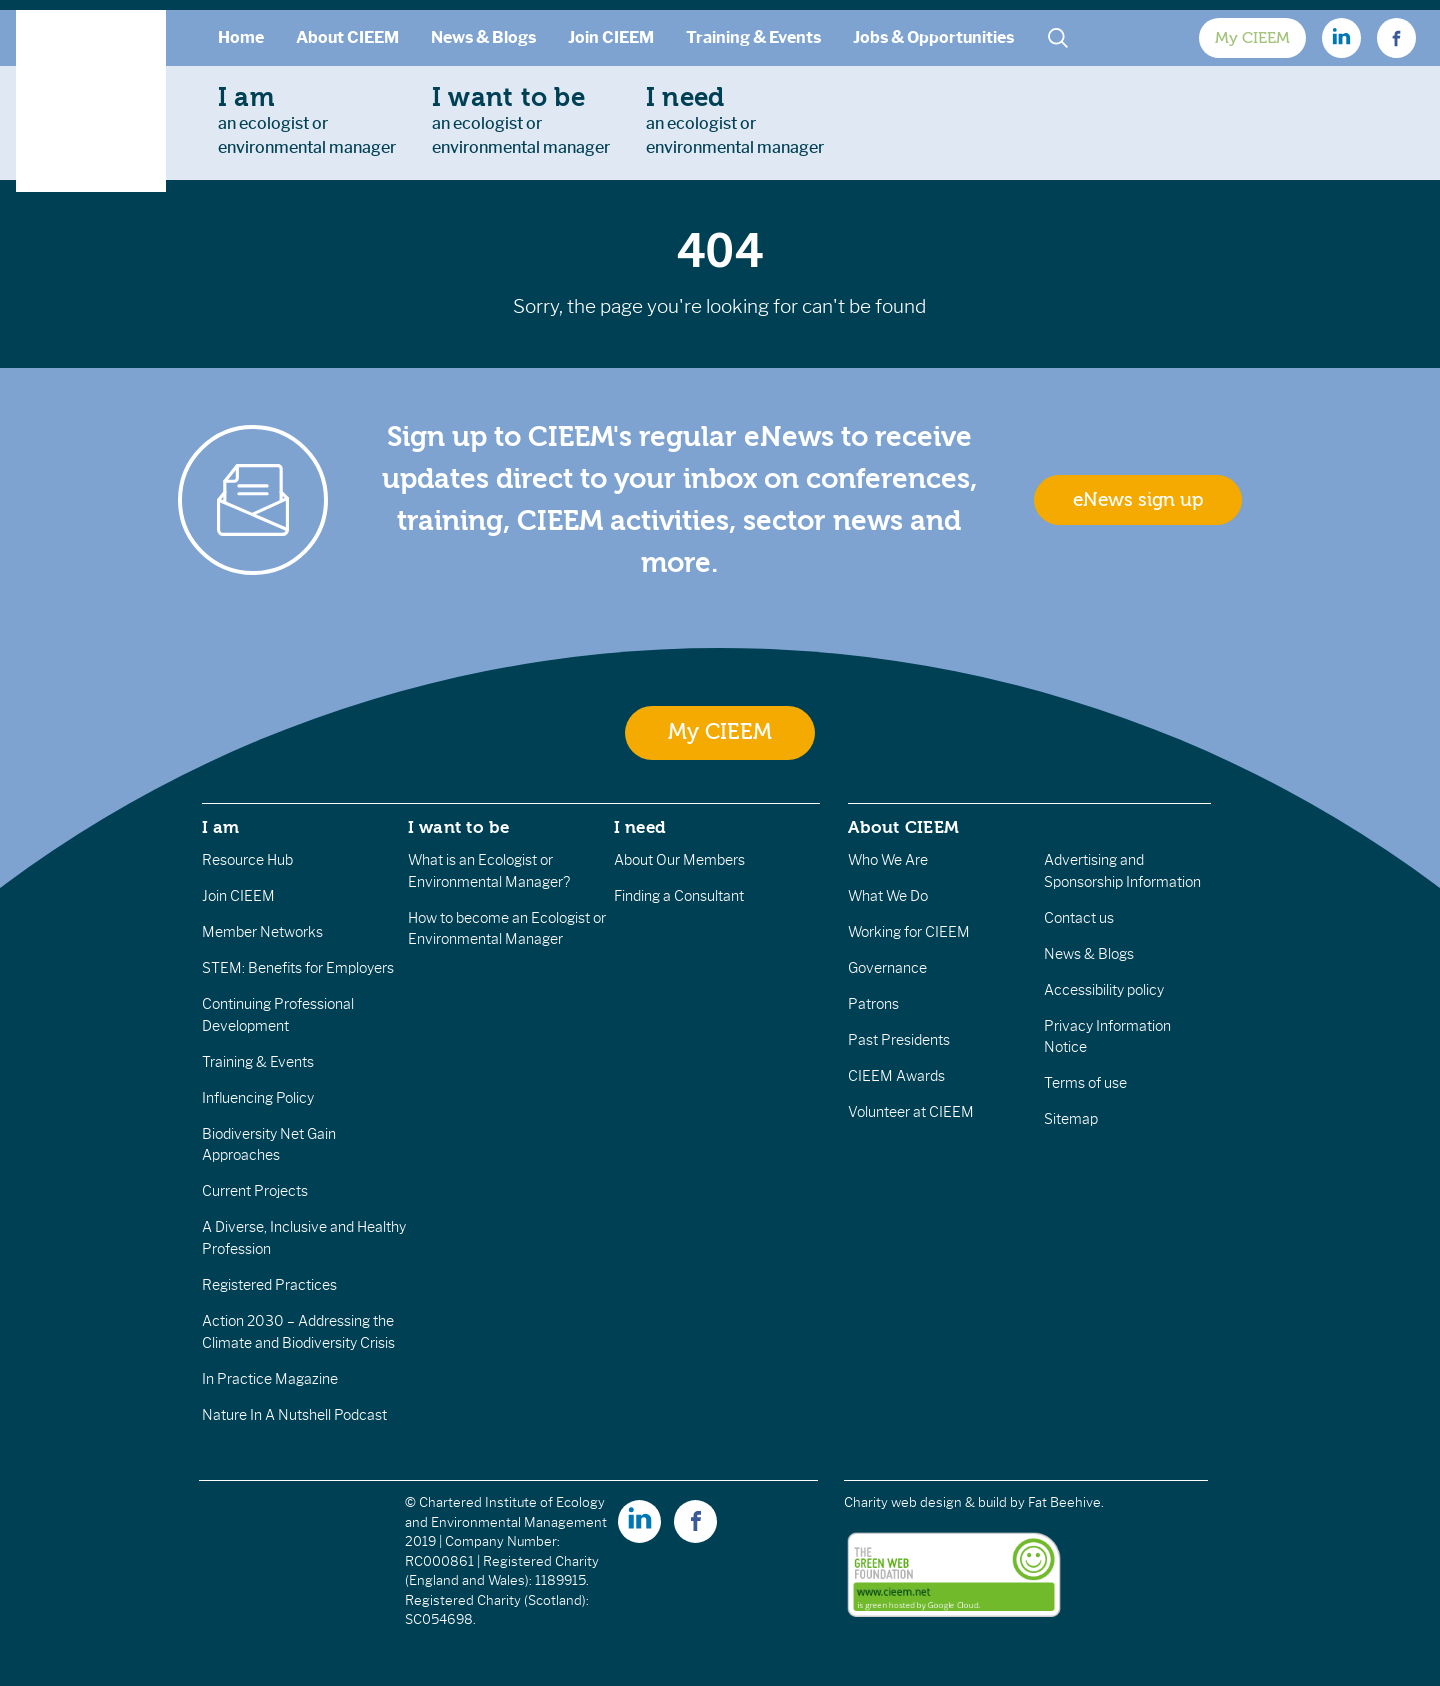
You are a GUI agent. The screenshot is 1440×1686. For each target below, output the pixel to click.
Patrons (873, 1004)
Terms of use (1085, 1083)
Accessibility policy (1104, 990)
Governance (887, 968)
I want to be (459, 827)
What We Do (888, 896)
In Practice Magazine (270, 1379)
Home (241, 37)
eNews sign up (1138, 500)
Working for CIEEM (909, 932)
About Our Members (679, 860)
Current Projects (255, 1191)
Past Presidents (899, 1040)
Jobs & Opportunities (933, 37)
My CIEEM (1252, 38)
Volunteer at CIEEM (911, 1112)
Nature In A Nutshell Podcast (294, 1415)
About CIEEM (347, 37)
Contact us (1079, 918)
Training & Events (753, 37)
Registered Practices (269, 1285)
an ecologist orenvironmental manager (307, 120)
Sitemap (1071, 1119)
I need (640, 827)
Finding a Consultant (679, 896)
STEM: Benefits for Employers (298, 968)
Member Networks (262, 932)
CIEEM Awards (896, 1076)
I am (221, 827)
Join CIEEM (611, 37)
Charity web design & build (925, 1502)
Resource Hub (247, 860)
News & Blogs (483, 37)
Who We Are (888, 860)
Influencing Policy (258, 1098)
